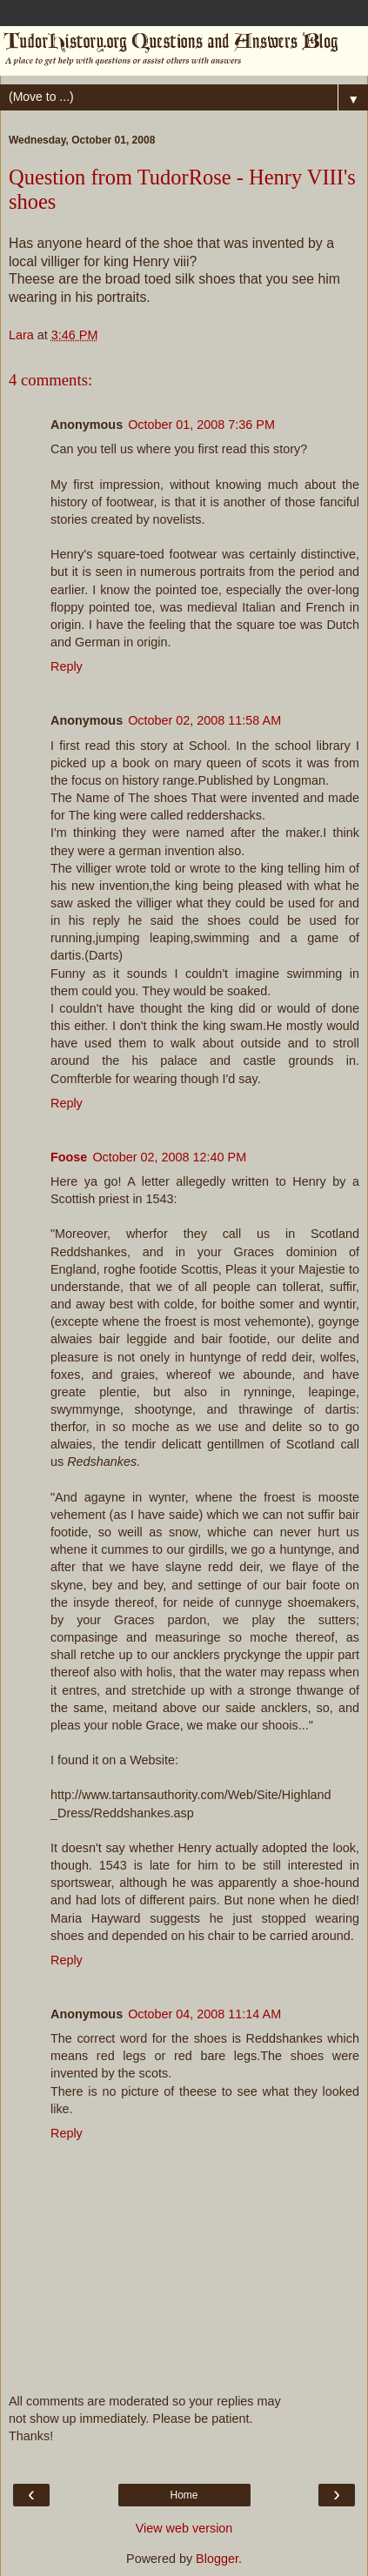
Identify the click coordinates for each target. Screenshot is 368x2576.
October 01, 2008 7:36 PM (201, 425)
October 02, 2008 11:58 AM (204, 720)
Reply (66, 666)
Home (183, 2495)
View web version (184, 2528)
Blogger (217, 2559)
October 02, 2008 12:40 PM (169, 1157)
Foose (68, 1157)
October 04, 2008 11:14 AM (204, 2014)
